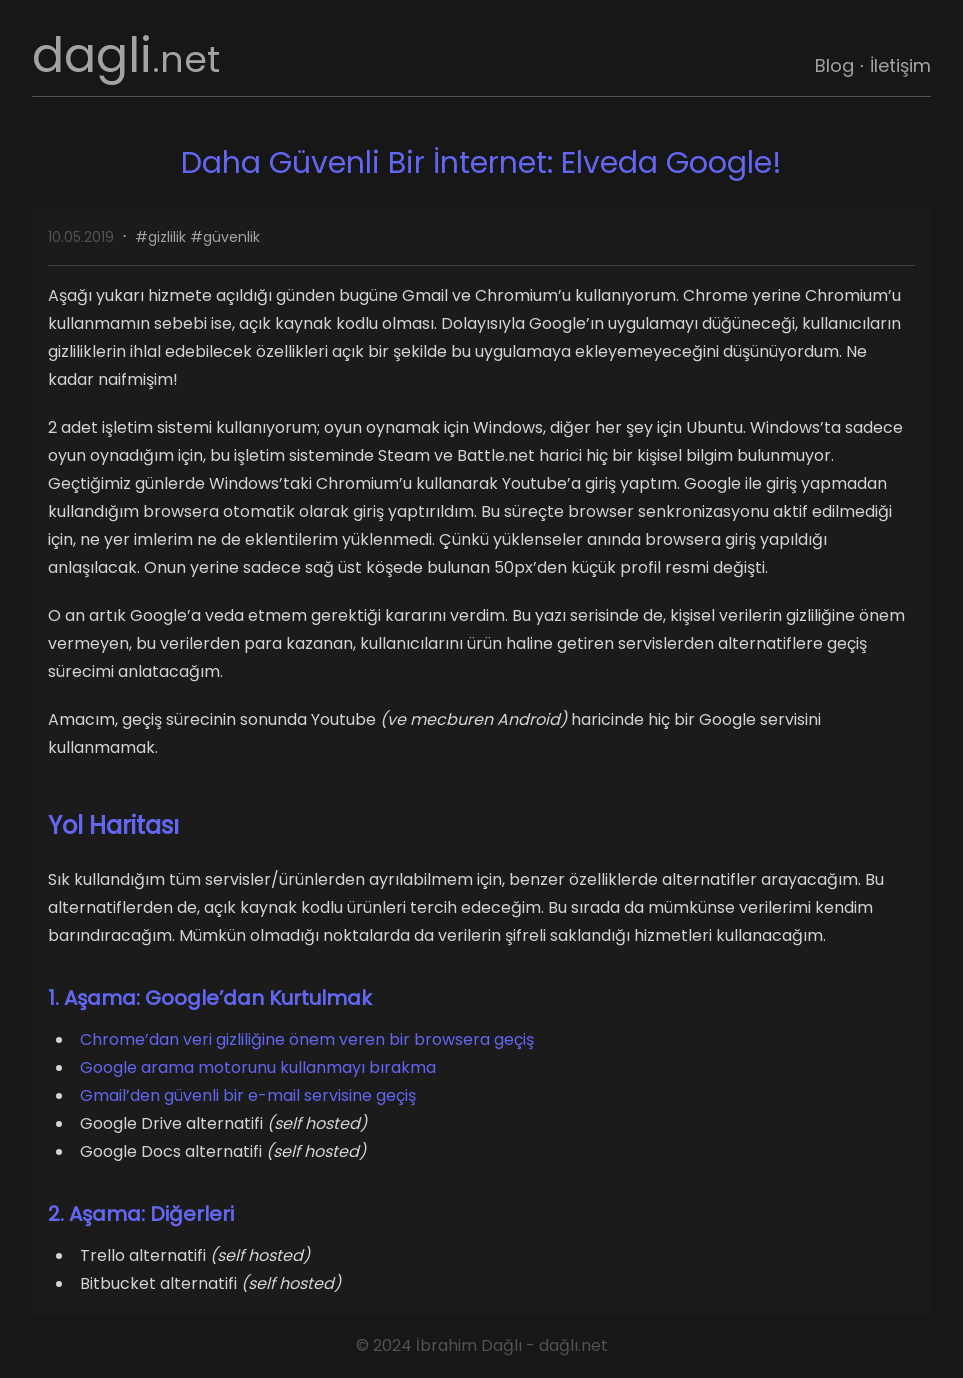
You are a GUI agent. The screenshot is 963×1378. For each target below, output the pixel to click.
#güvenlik (225, 237)
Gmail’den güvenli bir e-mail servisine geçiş (248, 1095)
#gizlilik (160, 237)
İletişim (900, 65)
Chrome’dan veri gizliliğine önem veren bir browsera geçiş (307, 1039)
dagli (126, 55)
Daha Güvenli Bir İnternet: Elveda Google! (481, 163)
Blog (834, 65)
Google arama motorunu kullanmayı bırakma (258, 1067)
